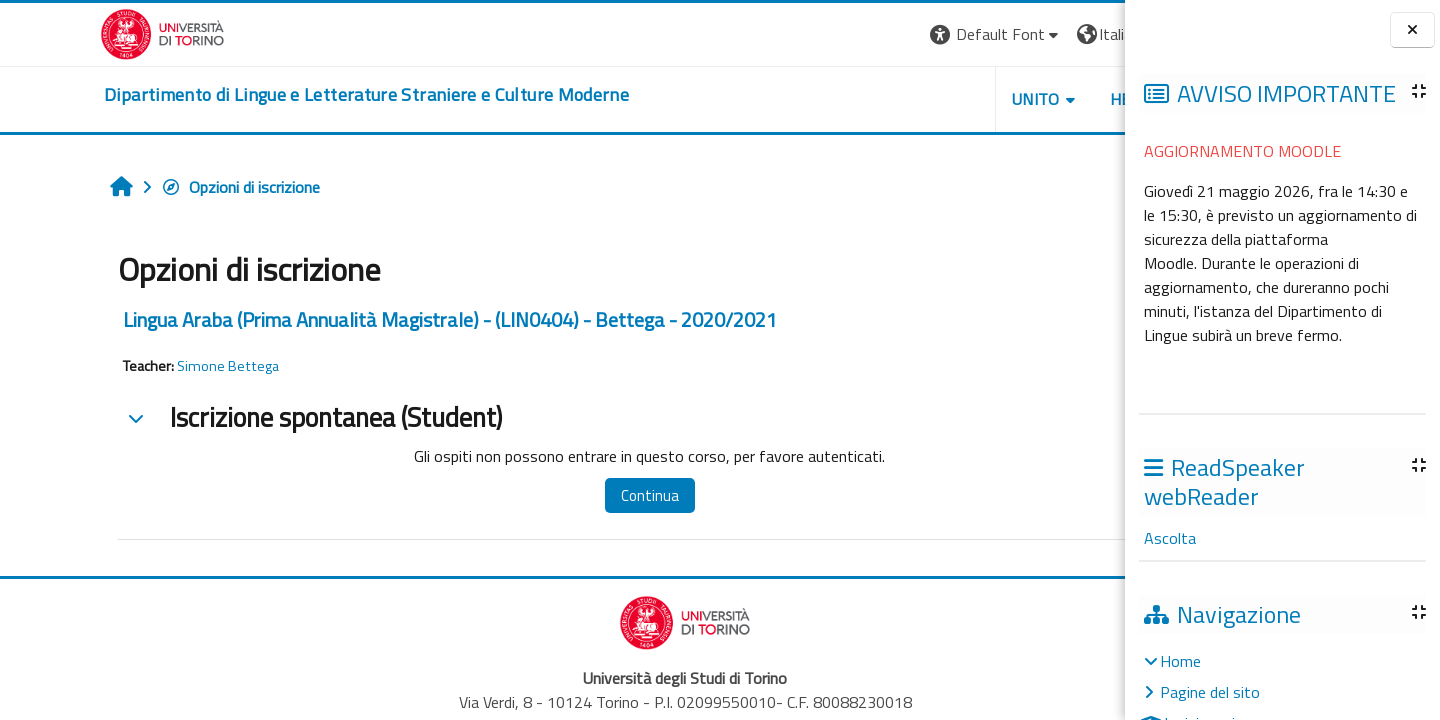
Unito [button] (891, 99)
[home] (266, 95)
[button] (850, 34)
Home (1180, 661)
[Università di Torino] (62, 32)
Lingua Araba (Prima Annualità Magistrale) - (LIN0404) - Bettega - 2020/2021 (360, 319)
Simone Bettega (138, 366)
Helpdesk (1004, 99)
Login (1090, 34)
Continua (543, 495)
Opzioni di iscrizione (150, 187)
